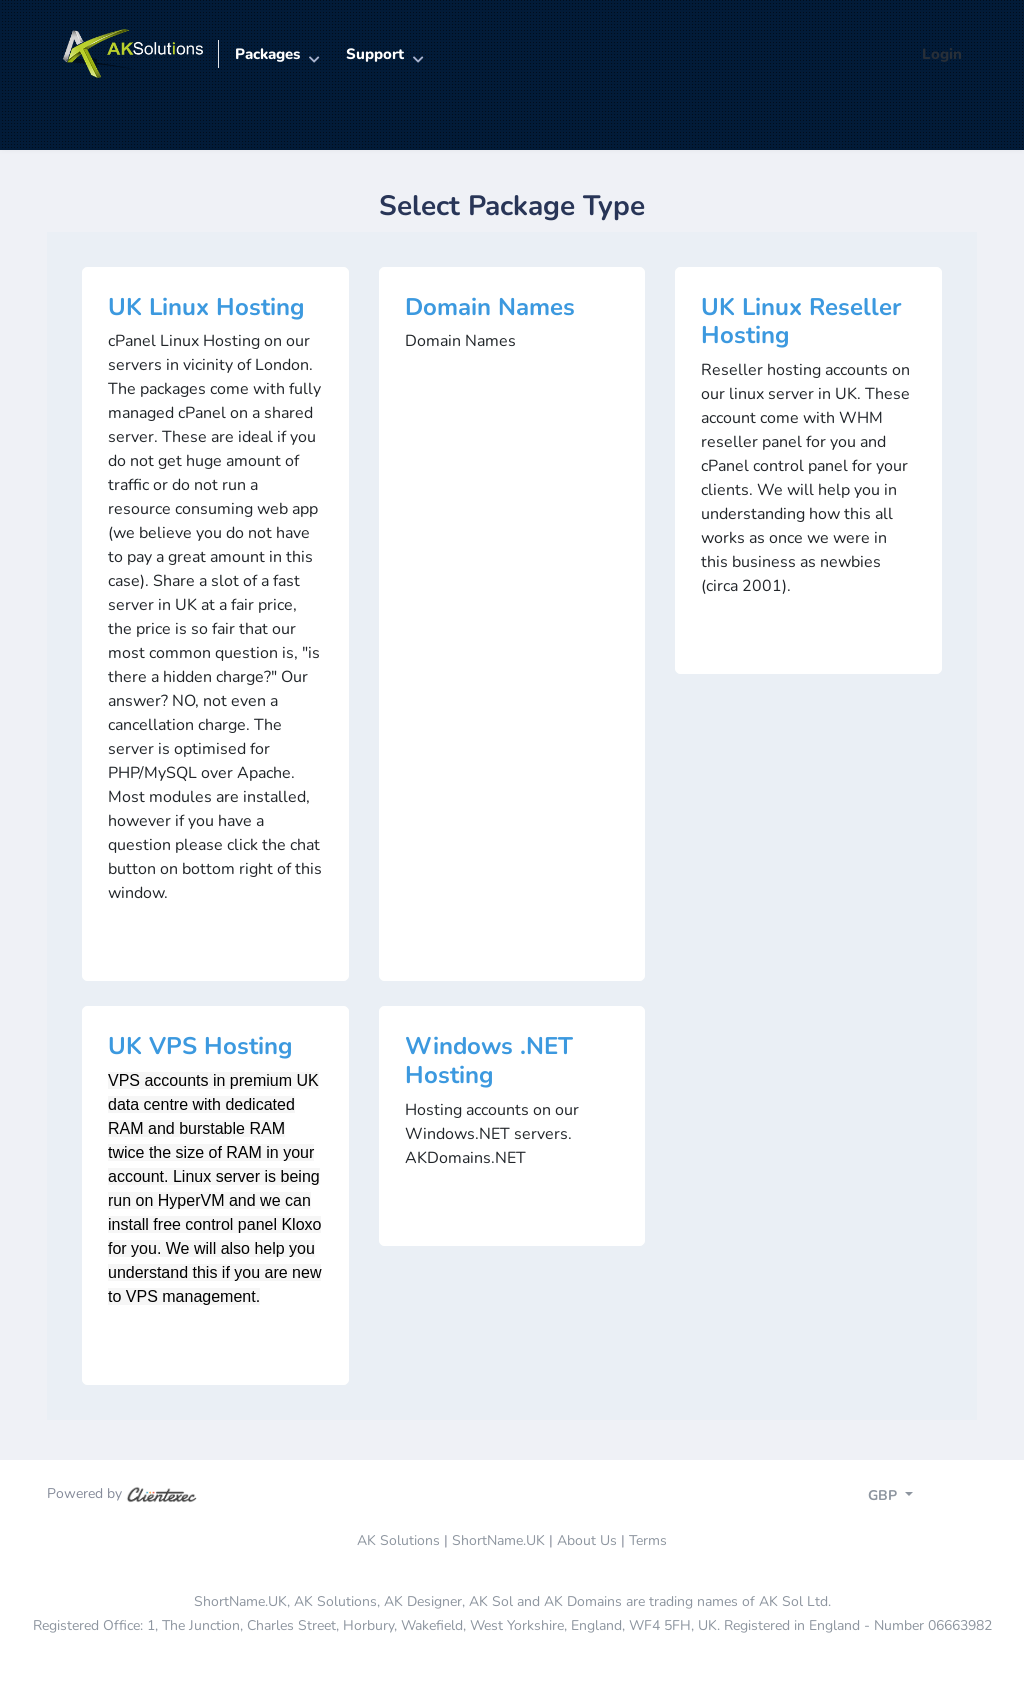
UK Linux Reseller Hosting (801, 321)
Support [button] (375, 54)
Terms (648, 1540)
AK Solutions (398, 1540)
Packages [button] (267, 54)
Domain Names (490, 307)
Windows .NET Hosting (489, 1060)
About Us (587, 1540)
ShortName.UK (498, 1540)
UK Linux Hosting (206, 307)
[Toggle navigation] (908, 1498)
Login (942, 54)
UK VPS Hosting (200, 1046)
